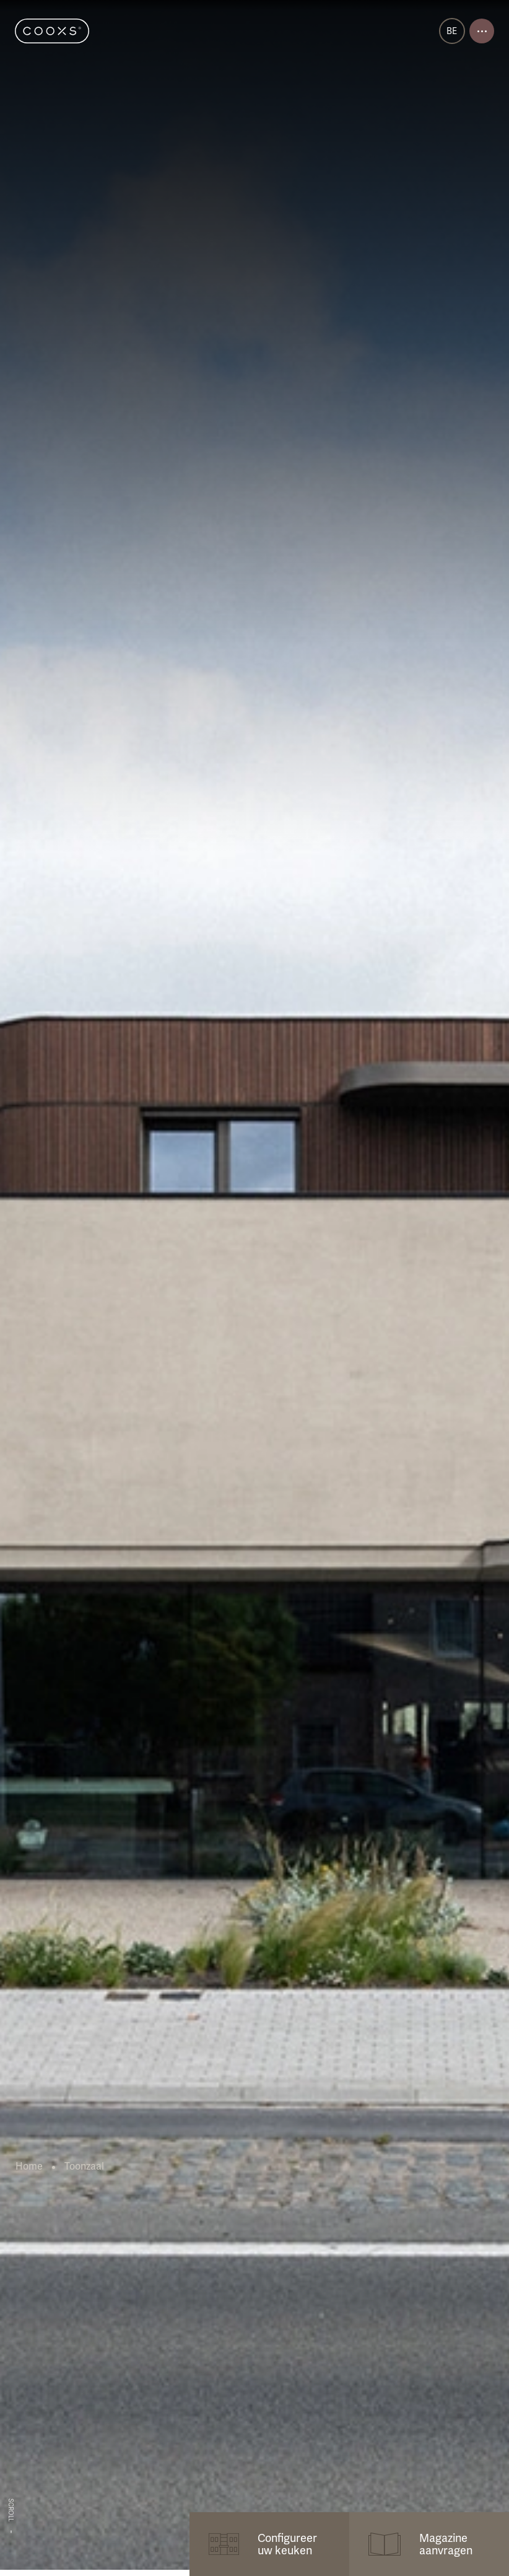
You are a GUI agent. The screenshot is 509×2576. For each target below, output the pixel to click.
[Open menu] (481, 31)
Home (29, 2166)
